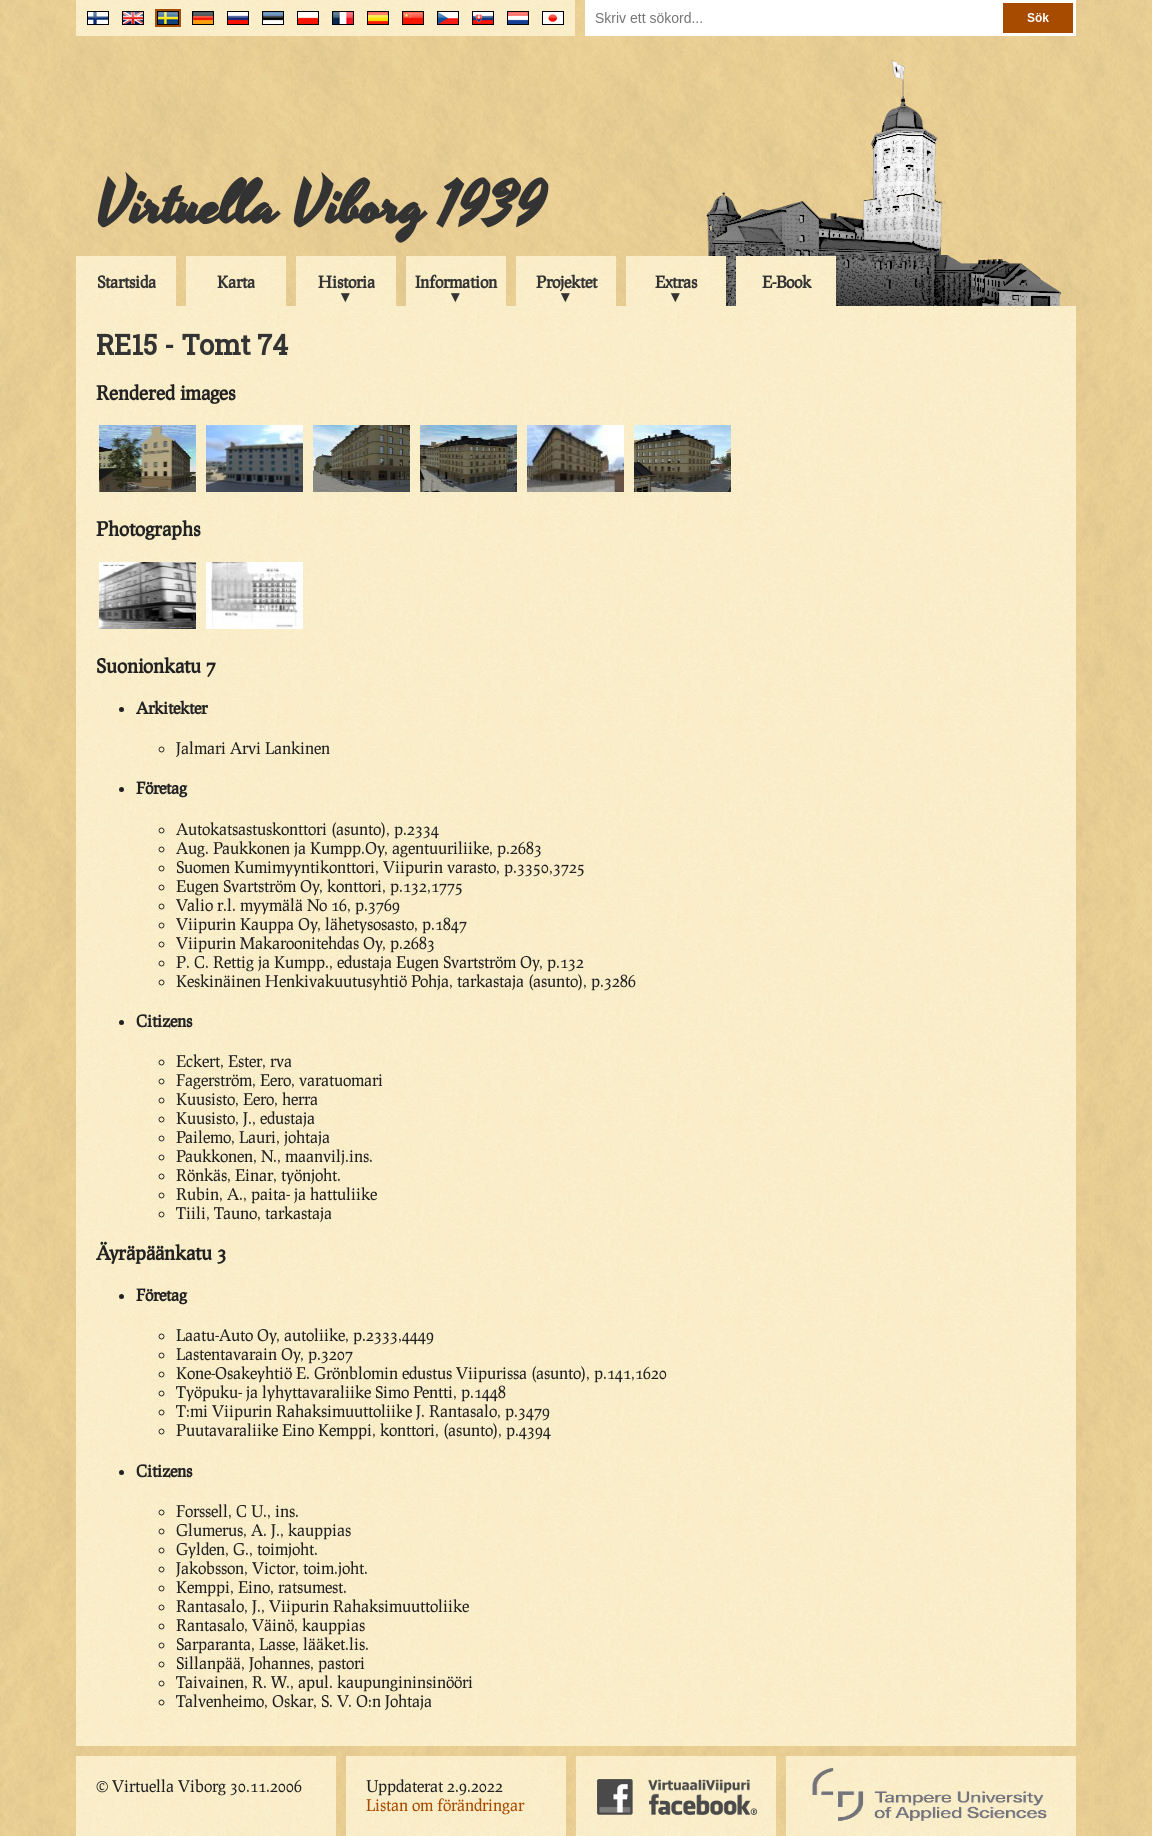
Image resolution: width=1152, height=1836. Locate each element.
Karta (236, 281)
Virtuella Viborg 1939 (320, 207)
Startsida (126, 281)
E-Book (786, 281)
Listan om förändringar (445, 1804)
